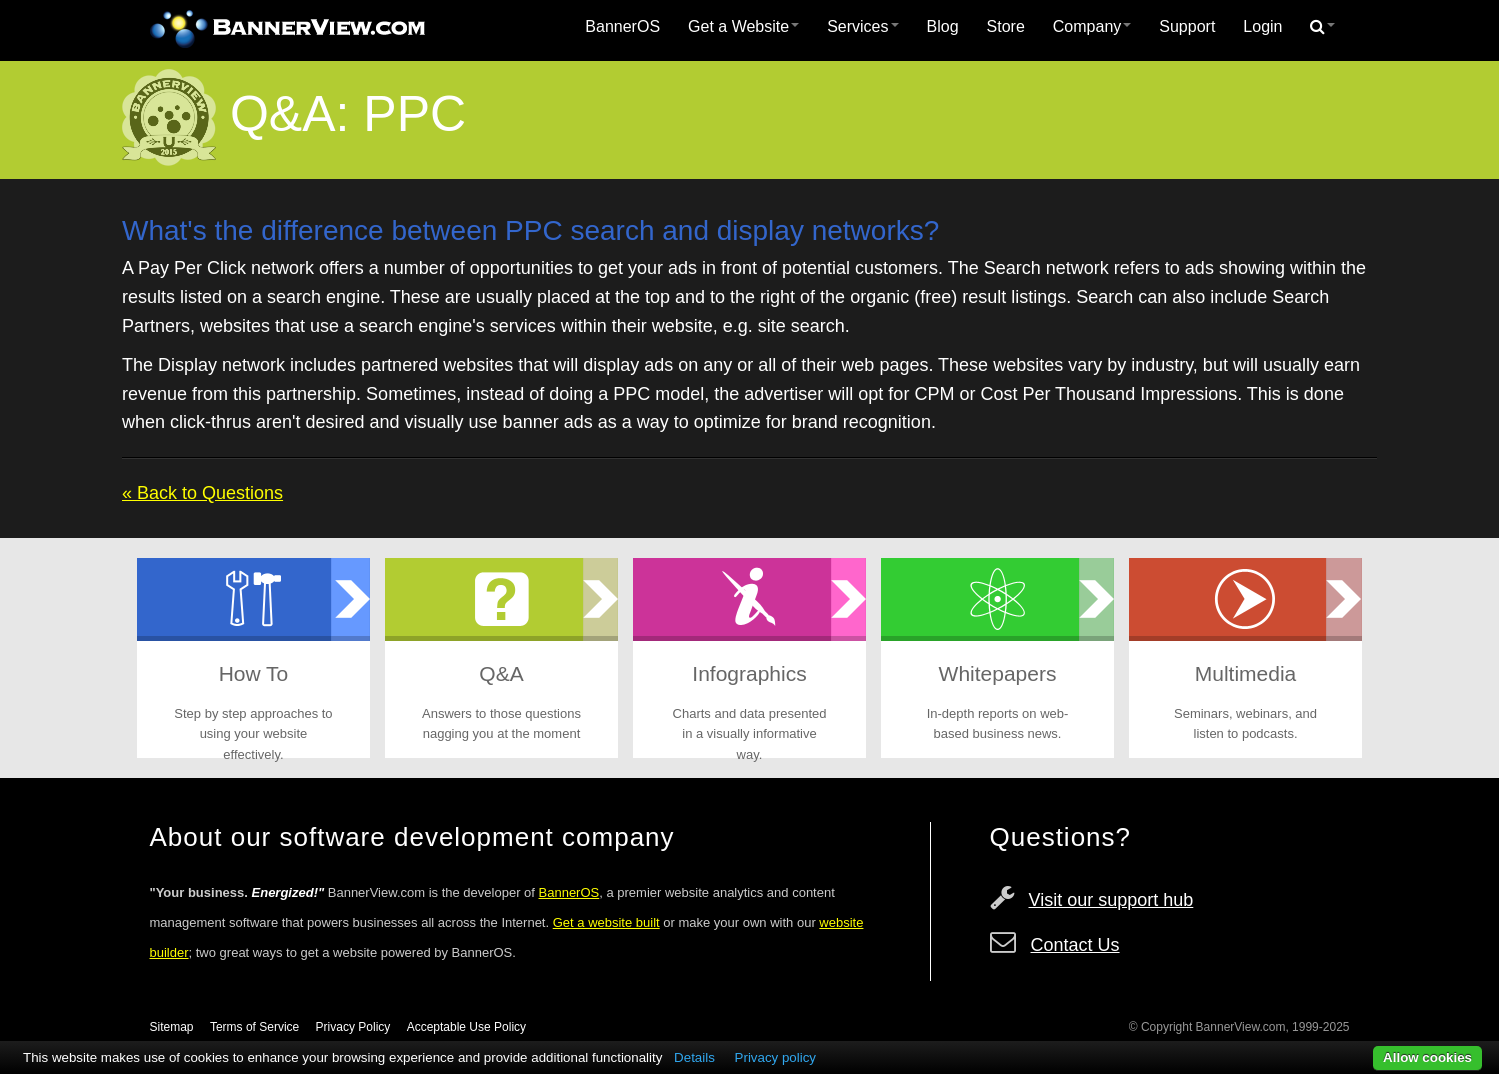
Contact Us (1075, 945)
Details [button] (694, 1057)
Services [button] (862, 26)
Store (1006, 26)
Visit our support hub (1111, 900)
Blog (943, 26)
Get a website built (606, 922)
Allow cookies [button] (1427, 1057)
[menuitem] (622, 27)
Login (1262, 26)
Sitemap (172, 1027)
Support (1187, 26)
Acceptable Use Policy (466, 1027)
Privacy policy (775, 1057)
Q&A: (289, 114)
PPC (414, 114)
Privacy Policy (353, 1027)
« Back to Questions (202, 493)
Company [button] (1092, 26)
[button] (1322, 27)
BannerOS (622, 26)
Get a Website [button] (743, 26)
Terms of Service (254, 1027)
